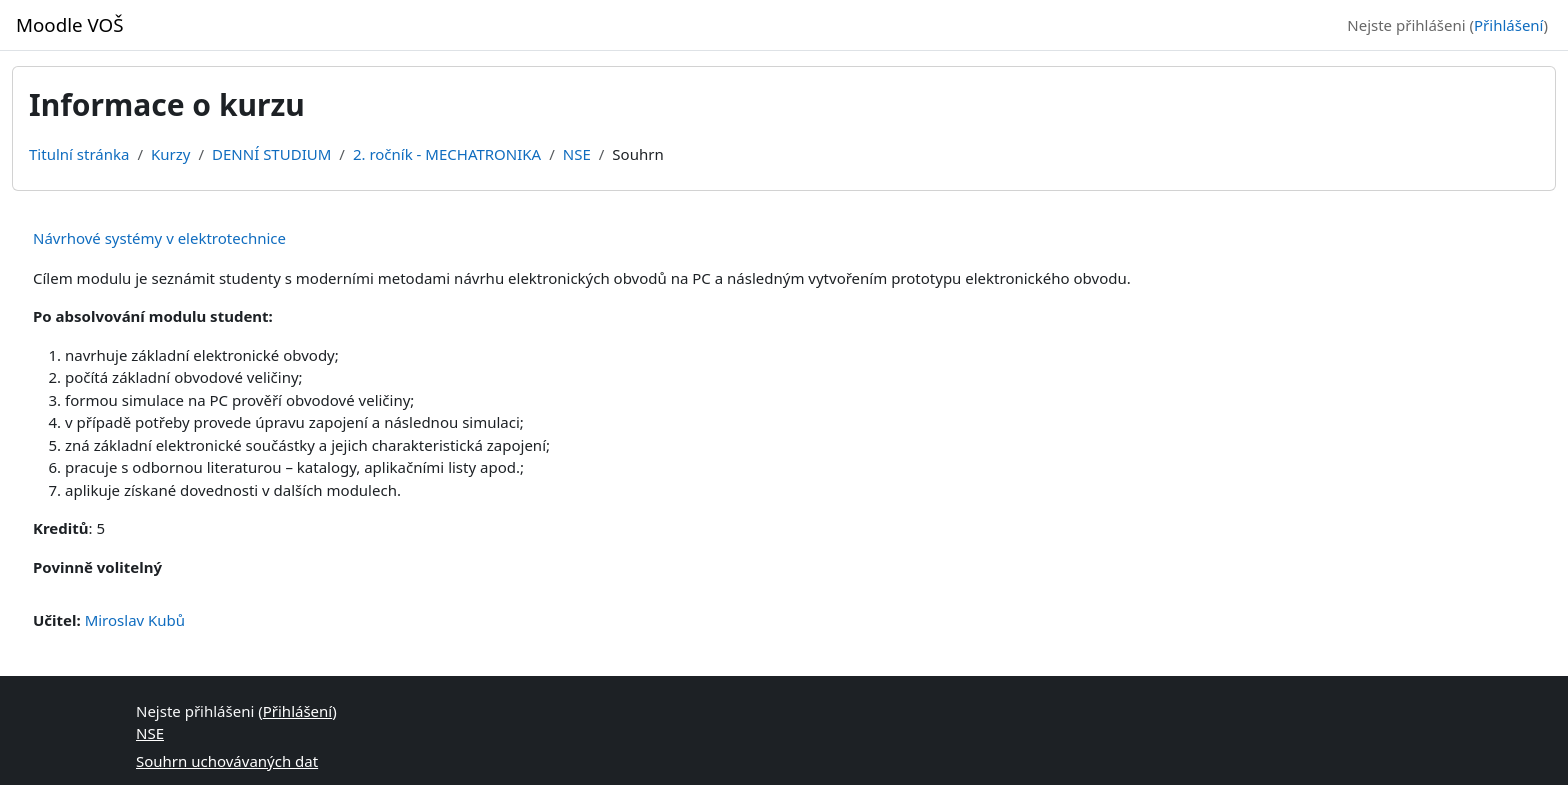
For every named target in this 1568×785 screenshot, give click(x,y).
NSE (577, 154)
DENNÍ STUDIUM (271, 154)
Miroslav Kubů (135, 620)
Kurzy (170, 154)
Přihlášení (1508, 25)
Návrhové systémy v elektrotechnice (159, 238)
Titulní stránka (79, 154)
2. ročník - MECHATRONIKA (447, 154)
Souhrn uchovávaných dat (227, 761)
